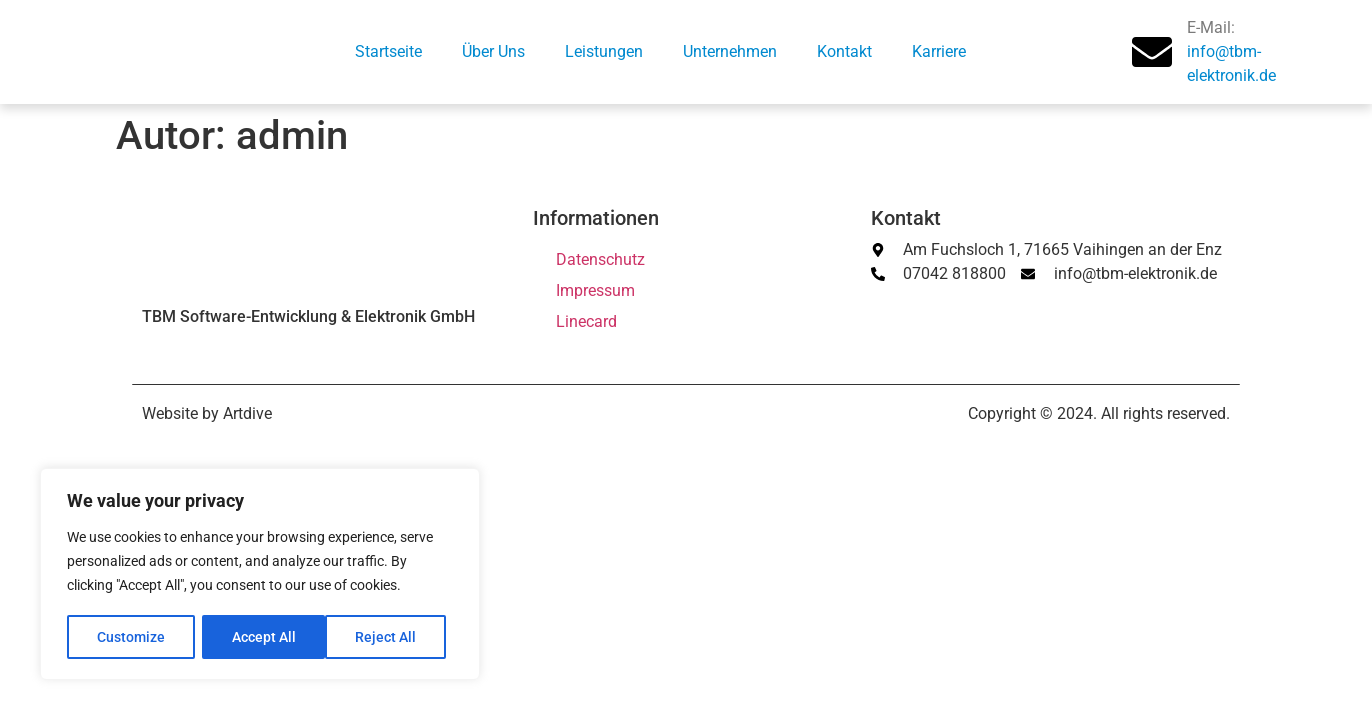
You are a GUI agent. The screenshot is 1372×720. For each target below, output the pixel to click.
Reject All (262, 637)
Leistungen (604, 51)
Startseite (388, 51)
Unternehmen (730, 51)
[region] (260, 575)
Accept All (392, 637)
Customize (131, 637)
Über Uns (493, 51)
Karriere (939, 51)
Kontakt (844, 51)
